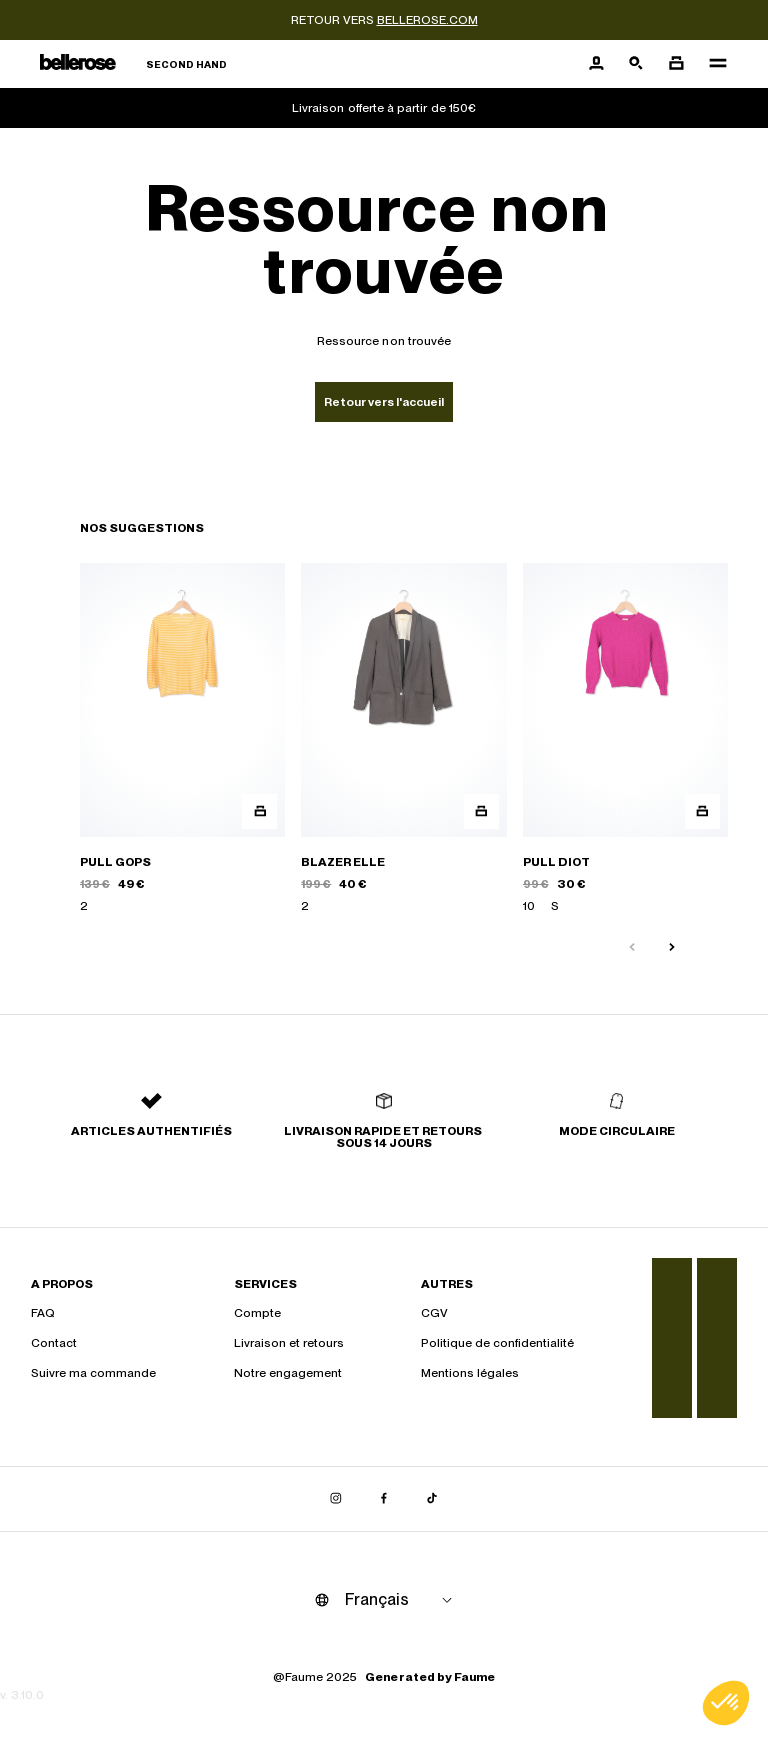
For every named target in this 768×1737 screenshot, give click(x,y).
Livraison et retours (289, 1343)
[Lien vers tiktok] (432, 1499)
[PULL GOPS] (182, 739)
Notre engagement (288, 1373)
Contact (54, 1343)
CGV (434, 1313)
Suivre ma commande (93, 1373)
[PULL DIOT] (625, 739)
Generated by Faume (430, 1677)
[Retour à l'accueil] (133, 64)
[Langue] (402, 1600)
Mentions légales (470, 1373)
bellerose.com (427, 20)
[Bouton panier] (676, 64)
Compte (257, 1313)
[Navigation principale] (712, 64)
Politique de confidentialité (497, 1343)
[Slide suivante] (672, 948)
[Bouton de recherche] (636, 64)
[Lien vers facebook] (384, 1499)
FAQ (43, 1313)
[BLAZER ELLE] (403, 739)
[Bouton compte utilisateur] (596, 64)
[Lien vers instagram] (336, 1499)
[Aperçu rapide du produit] (259, 811)
